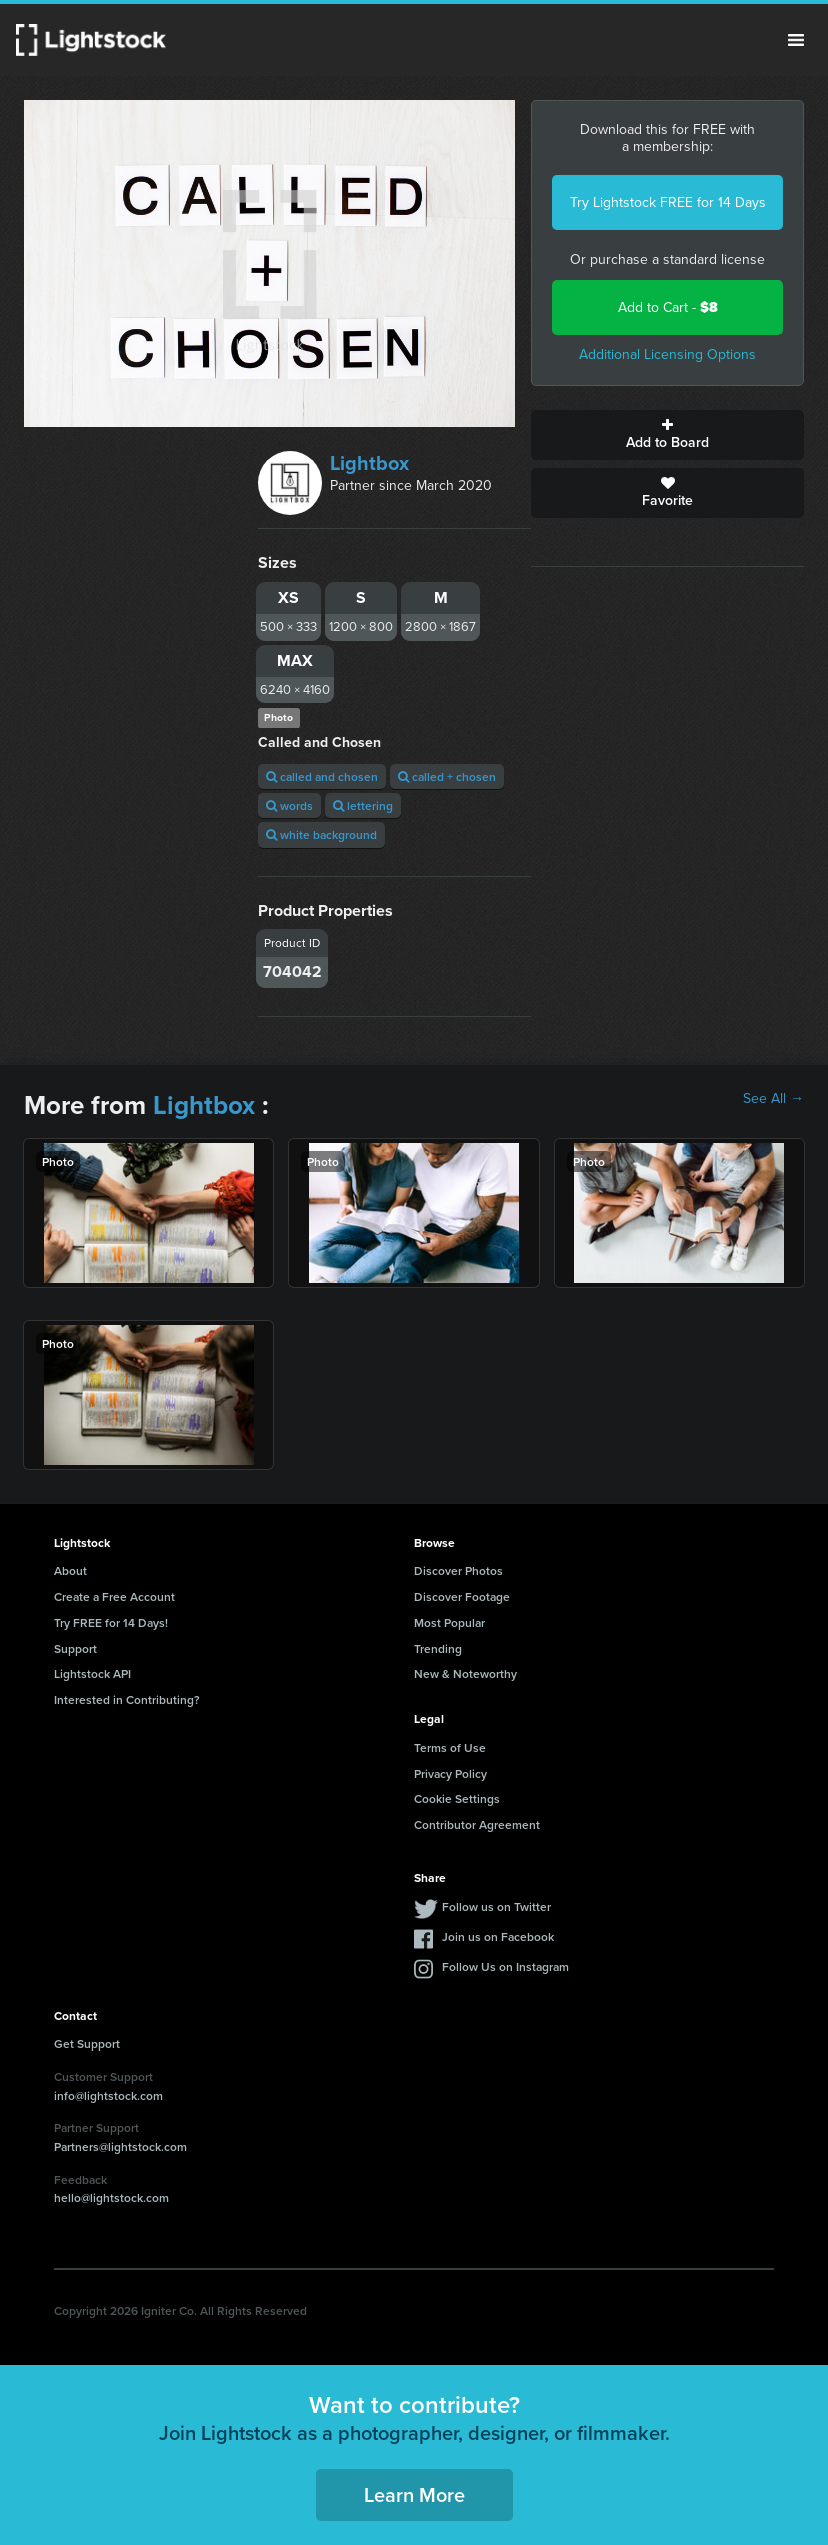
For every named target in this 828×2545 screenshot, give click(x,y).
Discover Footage (462, 1596)
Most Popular (449, 1622)
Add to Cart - (668, 307)
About (70, 1570)
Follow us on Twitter (496, 1906)
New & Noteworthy (465, 1673)
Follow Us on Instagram (505, 1966)
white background (321, 834)
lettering (363, 805)
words (289, 805)
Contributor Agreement (477, 1824)
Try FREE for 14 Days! (111, 1622)
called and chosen (322, 776)
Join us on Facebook (498, 1936)
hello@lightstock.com (111, 2197)
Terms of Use (450, 1747)
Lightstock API (92, 1673)
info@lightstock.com (108, 2095)
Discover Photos (458, 1570)
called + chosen (447, 776)
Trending (438, 1648)
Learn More (414, 2494)
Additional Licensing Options (667, 354)
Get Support (87, 2043)
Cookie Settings (457, 1798)
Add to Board (667, 435)
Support (75, 1648)
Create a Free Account (114, 1596)
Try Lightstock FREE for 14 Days (668, 202)
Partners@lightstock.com (120, 2146)
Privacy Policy (450, 1773)
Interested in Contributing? (127, 1699)
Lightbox (369, 463)
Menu (796, 40)
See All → (773, 1099)
